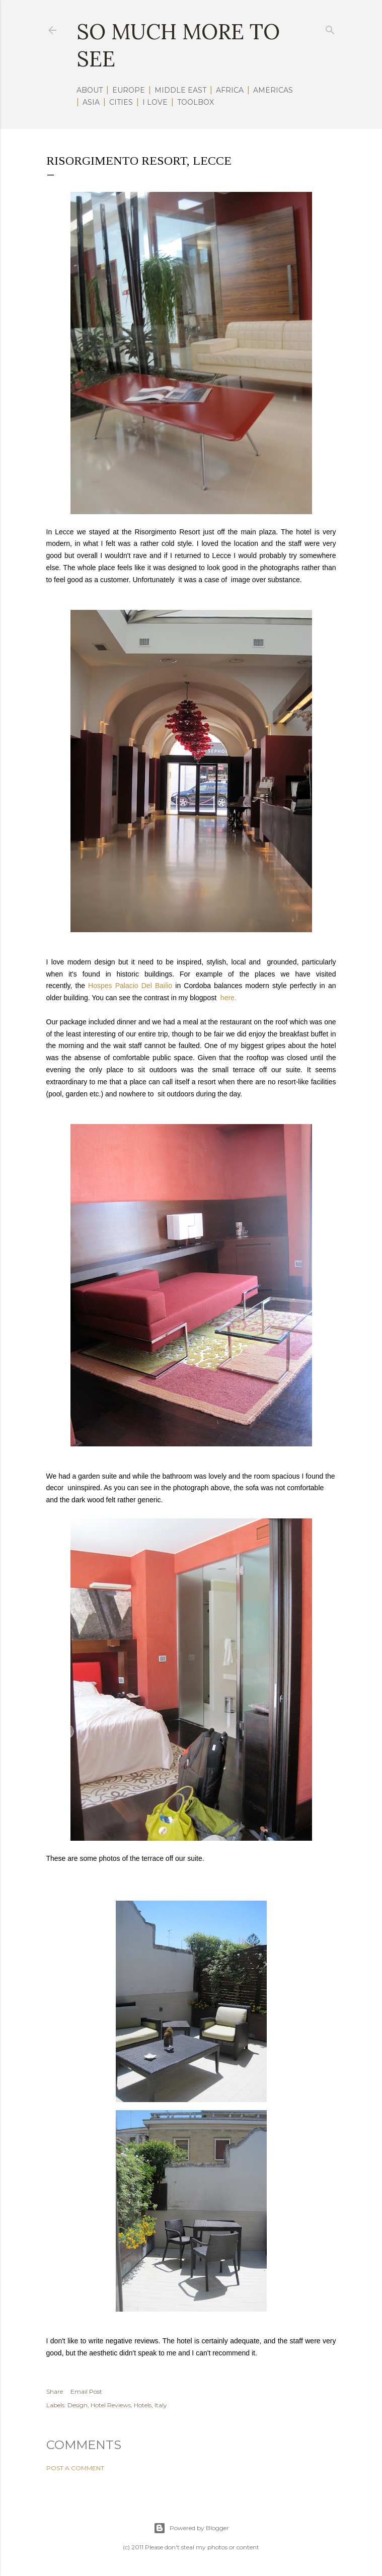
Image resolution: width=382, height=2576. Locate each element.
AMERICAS (273, 90)
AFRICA (230, 90)
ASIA (91, 102)
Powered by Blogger (191, 2528)
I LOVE (155, 102)
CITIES (121, 102)
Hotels (142, 2405)
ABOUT (90, 90)
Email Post (86, 2391)
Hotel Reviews (111, 2405)
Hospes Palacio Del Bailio (130, 986)
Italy (161, 2405)
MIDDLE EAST (180, 90)
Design (77, 2405)
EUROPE (128, 90)
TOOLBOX (195, 102)
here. (228, 998)
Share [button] (54, 2391)
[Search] (330, 28)
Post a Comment (75, 2468)
